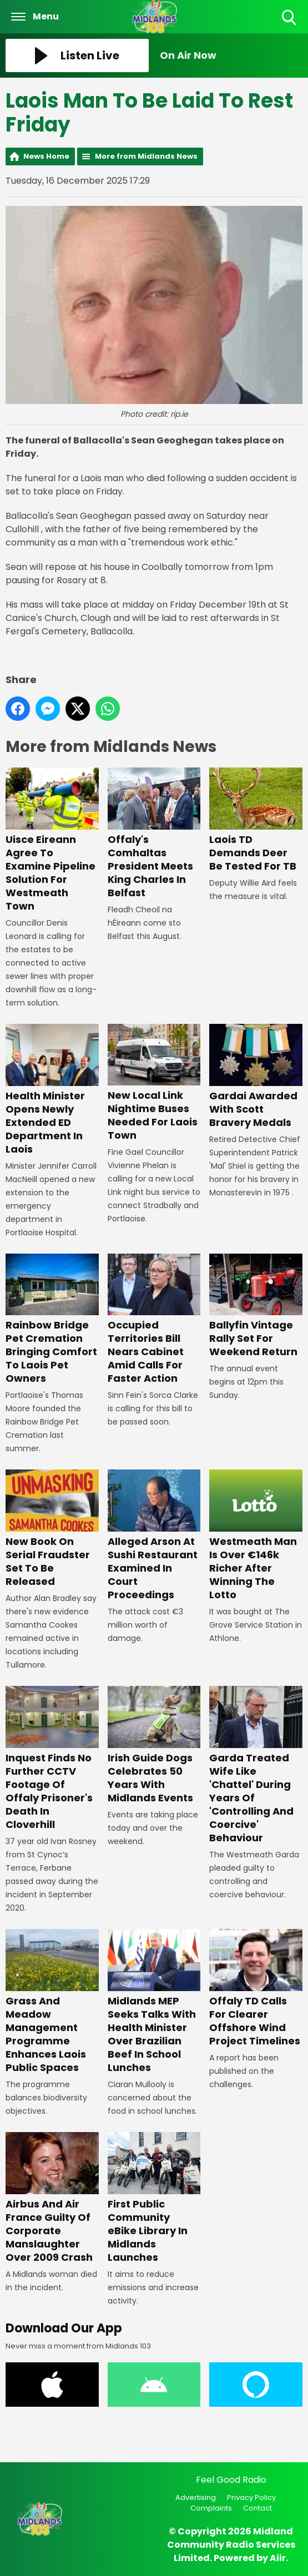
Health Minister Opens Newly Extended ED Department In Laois (52, 1090)
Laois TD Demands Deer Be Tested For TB (255, 820)
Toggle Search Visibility (290, 18)
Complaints (211, 2508)
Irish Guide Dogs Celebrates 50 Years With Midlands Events (154, 1745)
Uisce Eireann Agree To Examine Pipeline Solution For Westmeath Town (52, 840)
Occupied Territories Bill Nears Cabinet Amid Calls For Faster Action (154, 1320)
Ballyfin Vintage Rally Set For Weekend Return (255, 1306)
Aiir (278, 2558)
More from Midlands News (146, 156)
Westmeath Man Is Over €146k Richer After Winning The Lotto (255, 1536)
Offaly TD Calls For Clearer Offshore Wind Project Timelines (255, 1988)
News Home (46, 156)
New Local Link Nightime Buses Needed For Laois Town (154, 1083)
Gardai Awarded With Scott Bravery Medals (255, 1076)
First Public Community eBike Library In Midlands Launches (154, 2198)
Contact (257, 2508)
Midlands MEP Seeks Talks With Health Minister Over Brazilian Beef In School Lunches (154, 2001)
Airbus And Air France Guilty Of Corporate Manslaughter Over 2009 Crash (52, 2198)
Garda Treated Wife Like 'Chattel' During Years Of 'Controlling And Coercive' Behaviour (255, 1765)
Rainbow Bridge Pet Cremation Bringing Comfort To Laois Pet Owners (52, 1320)
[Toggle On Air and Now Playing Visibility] (231, 55)
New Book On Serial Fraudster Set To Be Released (52, 1529)
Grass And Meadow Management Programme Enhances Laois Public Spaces (52, 2001)
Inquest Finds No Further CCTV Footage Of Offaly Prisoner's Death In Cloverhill (52, 1759)
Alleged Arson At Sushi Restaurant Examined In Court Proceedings (154, 1536)
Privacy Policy (251, 2497)
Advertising (195, 2497)
